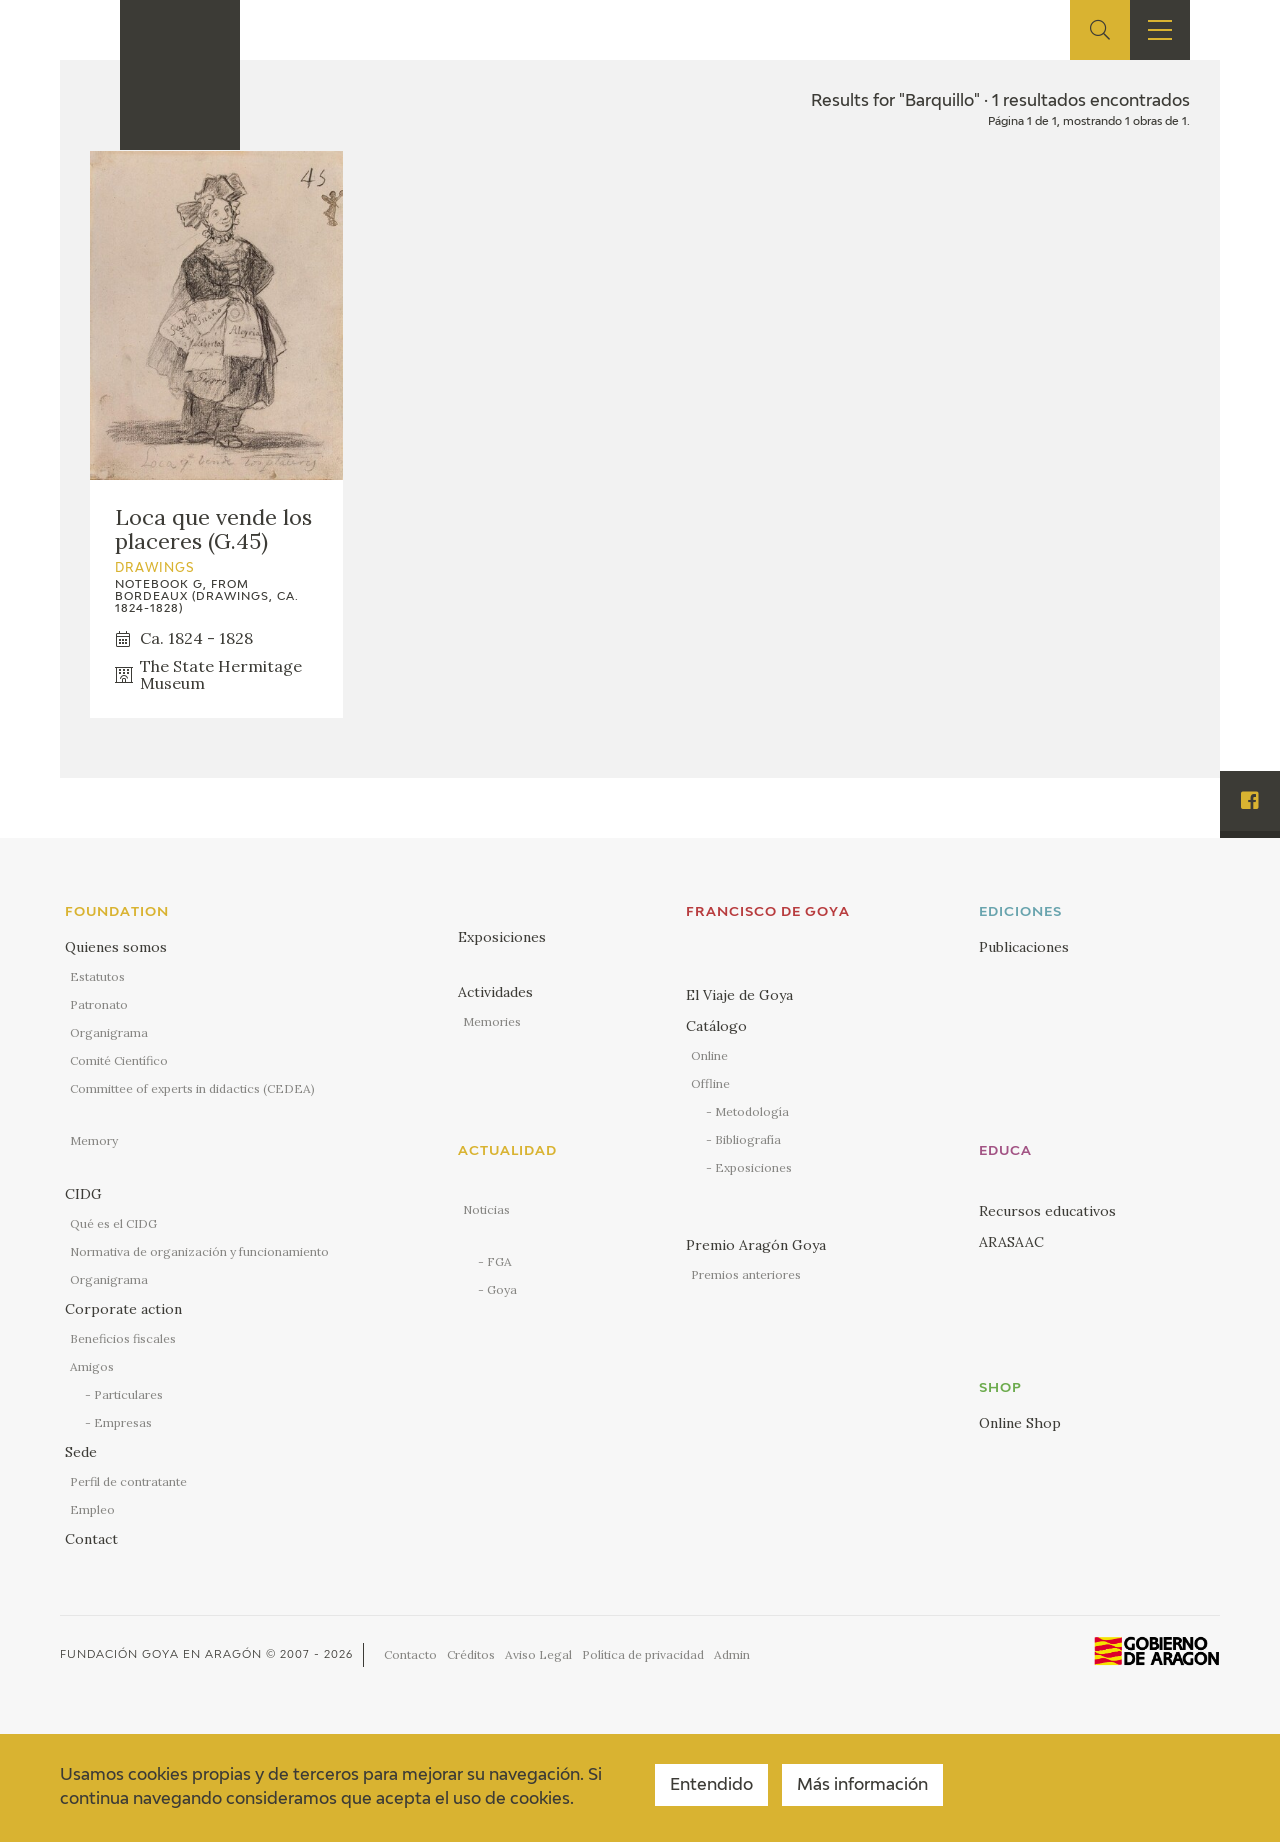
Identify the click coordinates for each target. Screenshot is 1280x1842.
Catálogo (716, 1026)
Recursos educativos (1047, 1211)
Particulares (128, 1394)
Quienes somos (116, 947)
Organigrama (109, 1032)
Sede (81, 1452)
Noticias (486, 1209)
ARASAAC (1011, 1242)
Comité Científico (119, 1060)
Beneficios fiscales (123, 1338)
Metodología (752, 1111)
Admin (732, 1654)
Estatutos (97, 976)
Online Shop (1020, 1423)
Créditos (471, 1654)
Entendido (711, 1786)
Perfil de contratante (128, 1481)
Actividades (495, 992)
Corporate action (123, 1309)
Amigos (92, 1366)
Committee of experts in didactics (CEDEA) (192, 1088)
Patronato (99, 1004)
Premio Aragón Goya (756, 1245)
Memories (492, 1021)
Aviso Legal (538, 1654)
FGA (499, 1261)
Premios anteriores (746, 1274)
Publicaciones (1024, 947)
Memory (94, 1140)
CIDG (83, 1194)
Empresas (123, 1422)
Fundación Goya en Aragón (161, 1654)
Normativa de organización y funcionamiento (199, 1251)
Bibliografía (748, 1139)
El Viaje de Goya (739, 995)
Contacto (410, 1654)
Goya (502, 1289)
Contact (91, 1539)
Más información (862, 1786)
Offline (710, 1083)
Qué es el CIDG (113, 1223)
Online (709, 1055)
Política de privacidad (643, 1654)
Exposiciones (502, 937)
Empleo (92, 1509)
